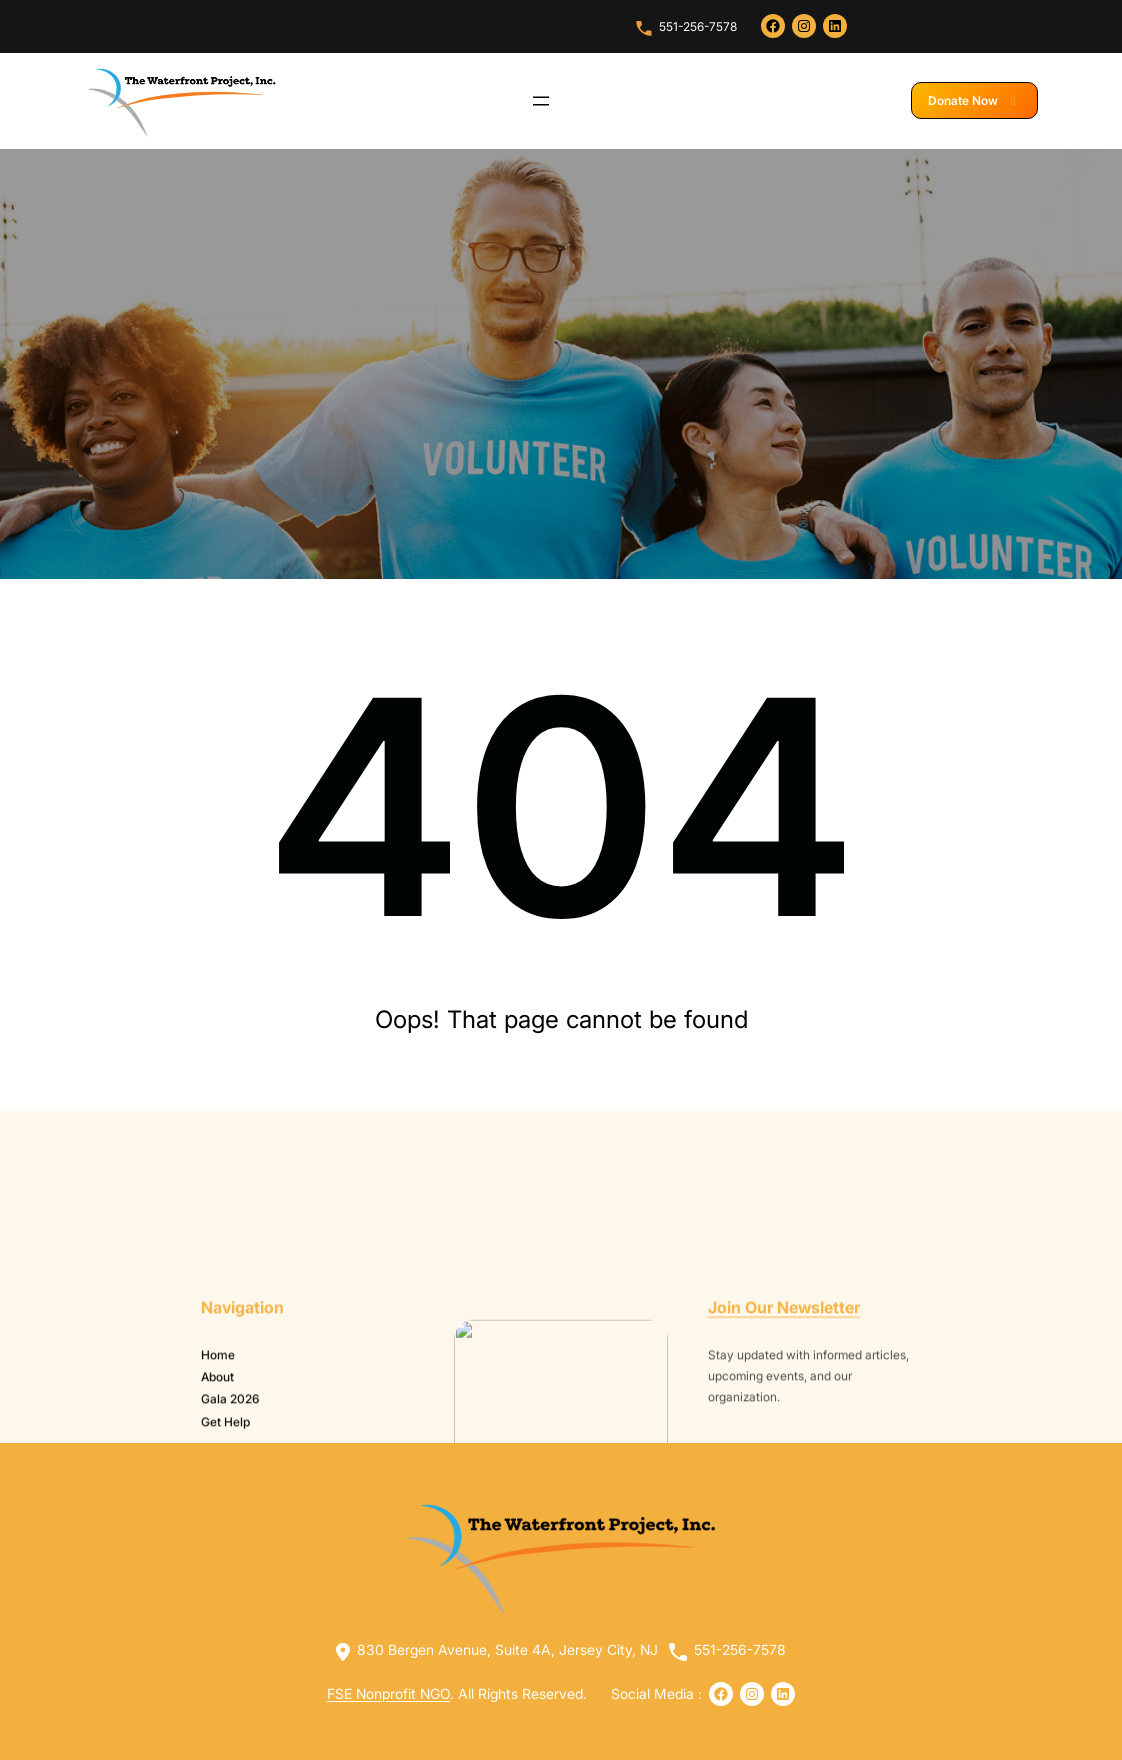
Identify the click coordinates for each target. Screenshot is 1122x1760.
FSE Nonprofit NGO (388, 1693)
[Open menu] (541, 101)
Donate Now (974, 100)
